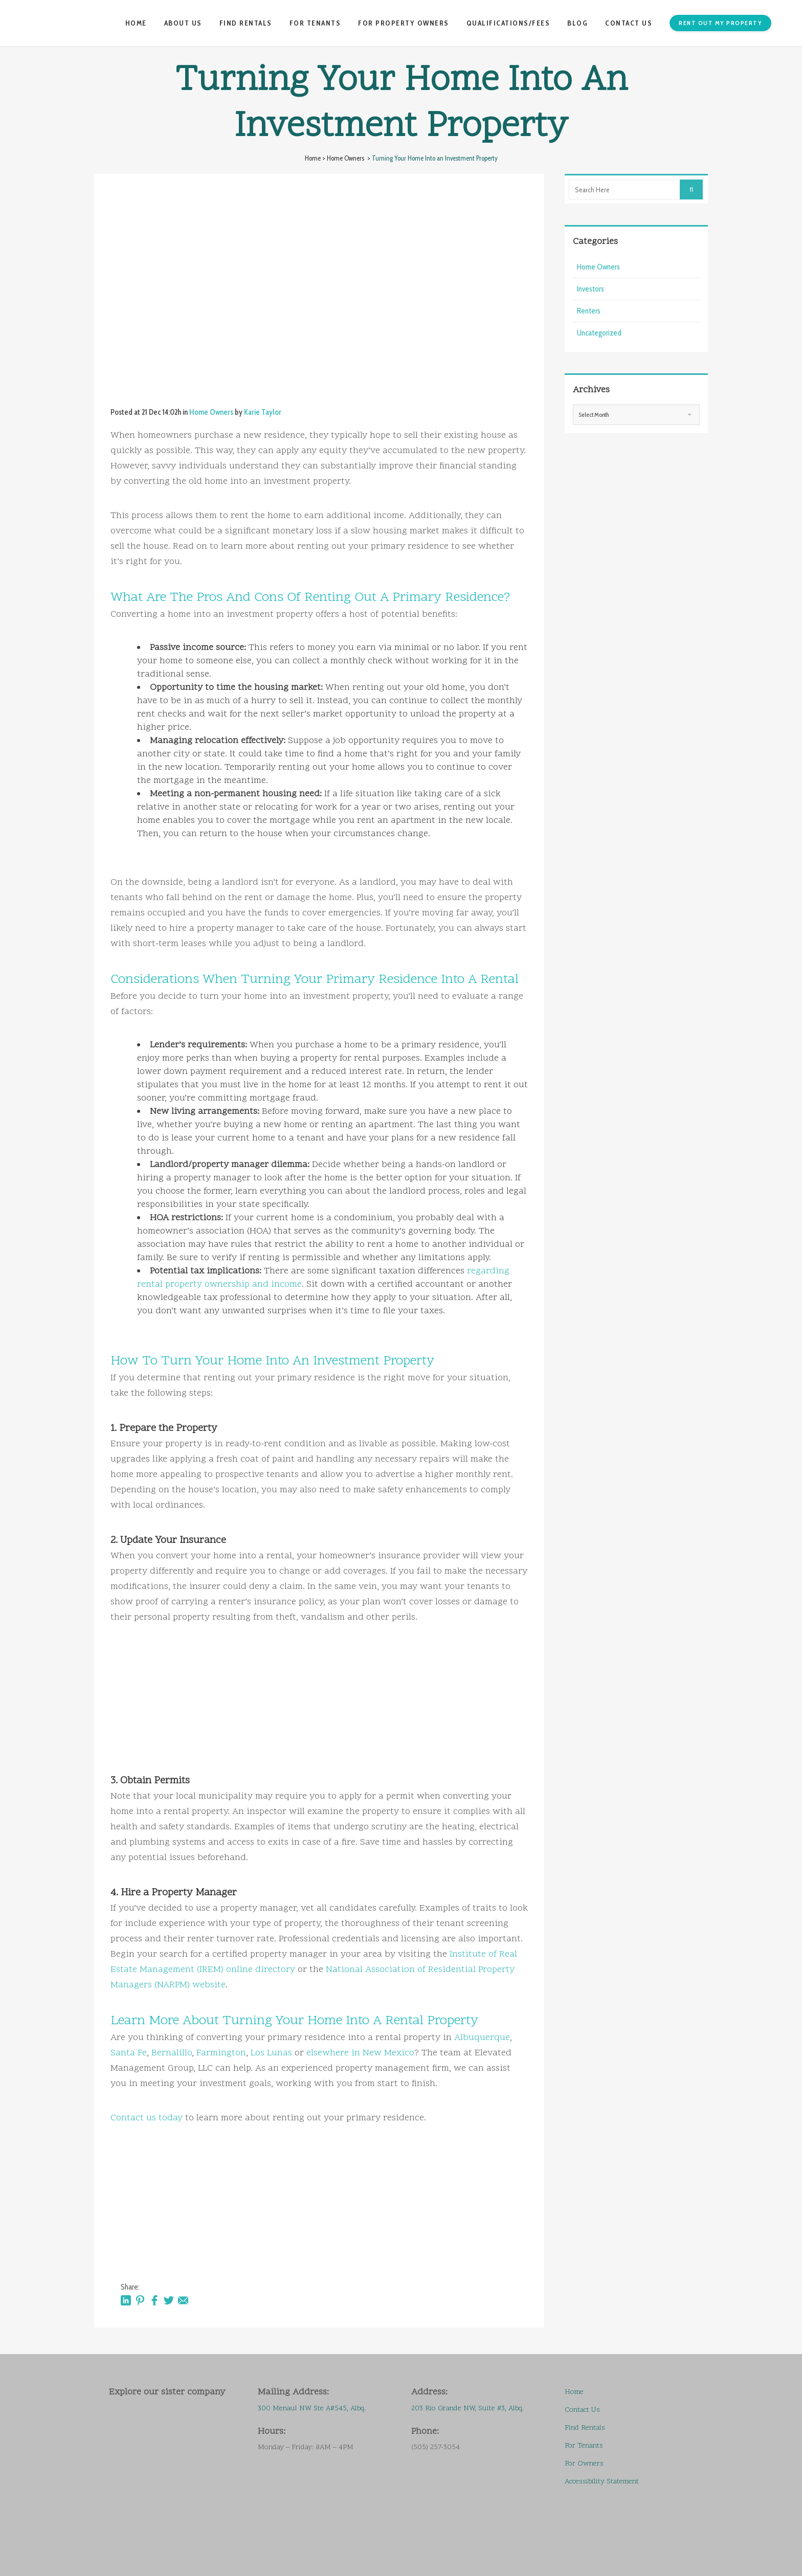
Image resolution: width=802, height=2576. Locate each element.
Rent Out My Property (719, 23)
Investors (590, 289)
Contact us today (146, 2118)
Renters (588, 311)
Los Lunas (271, 2053)
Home (313, 158)
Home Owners (345, 158)
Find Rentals (585, 2428)
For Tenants (584, 2446)
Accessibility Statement (602, 2482)
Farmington (221, 2053)
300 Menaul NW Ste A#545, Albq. (313, 2408)
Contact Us (582, 2410)
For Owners (584, 2464)
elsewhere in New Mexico (360, 2053)
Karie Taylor (262, 412)
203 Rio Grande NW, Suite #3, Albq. (467, 2408)
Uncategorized (599, 333)
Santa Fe (128, 2053)
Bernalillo (171, 2053)
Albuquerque (482, 2037)
